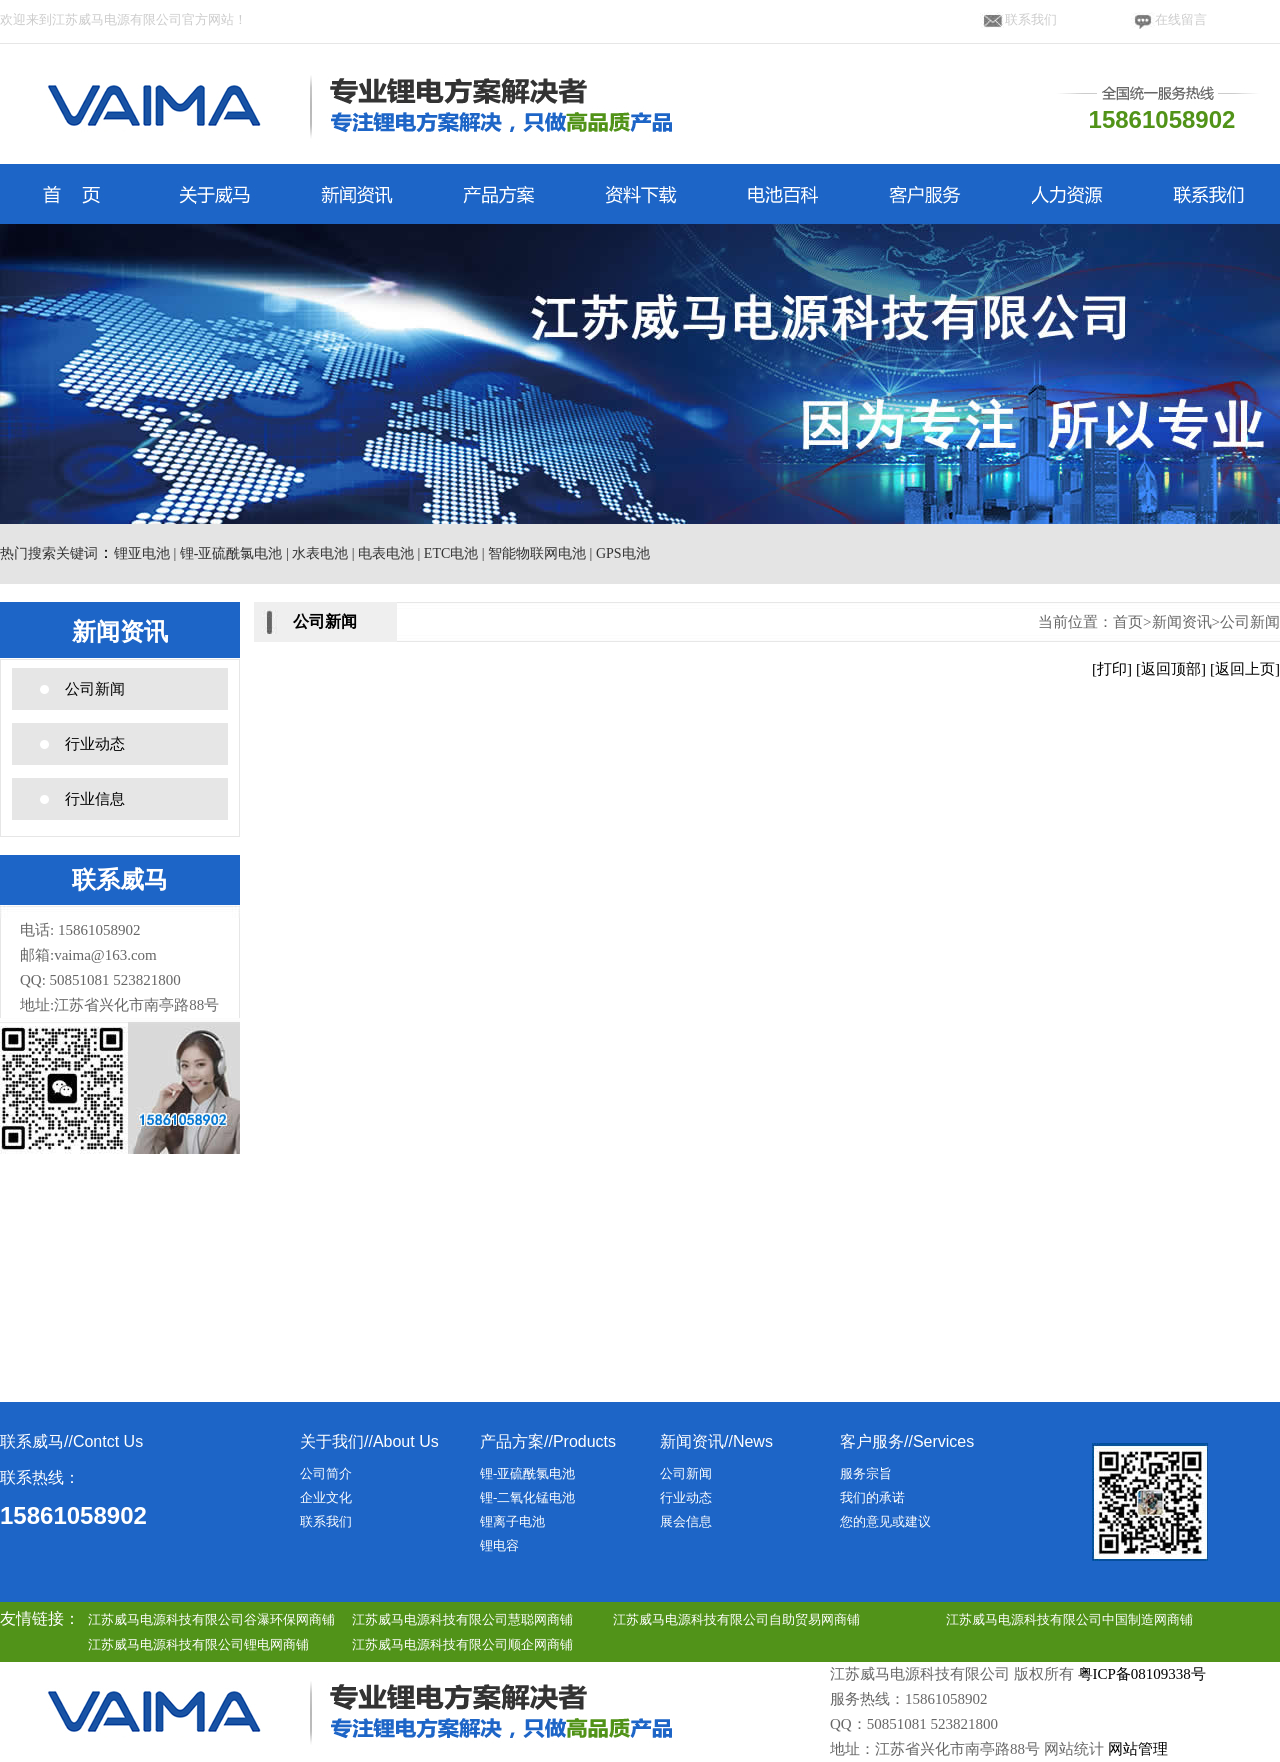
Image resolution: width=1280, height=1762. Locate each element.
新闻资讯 (1182, 622)
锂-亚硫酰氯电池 (527, 1473)
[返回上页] (1245, 669)
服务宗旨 (866, 1473)
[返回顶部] (1171, 669)
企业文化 (326, 1497)
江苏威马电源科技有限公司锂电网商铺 (198, 1644)
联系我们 (1031, 19)
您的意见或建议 (885, 1521)
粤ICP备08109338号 (1142, 1674)
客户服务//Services (907, 1441)
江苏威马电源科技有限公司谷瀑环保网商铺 (211, 1619)
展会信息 (686, 1521)
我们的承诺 (872, 1497)
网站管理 (1138, 1749)
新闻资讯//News (716, 1441)
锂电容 (499, 1545)
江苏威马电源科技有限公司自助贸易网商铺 (736, 1619)
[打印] (1112, 669)
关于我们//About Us (369, 1441)
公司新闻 (95, 689)
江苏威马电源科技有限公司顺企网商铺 (462, 1644)
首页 (1128, 622)
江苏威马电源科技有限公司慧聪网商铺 (462, 1619)
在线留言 (1181, 19)
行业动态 (95, 744)
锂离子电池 (512, 1521)
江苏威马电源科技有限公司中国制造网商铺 (1069, 1619)
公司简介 (326, 1473)
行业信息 (95, 799)
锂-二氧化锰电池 (527, 1497)
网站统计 (1074, 1749)
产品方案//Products (548, 1441)
